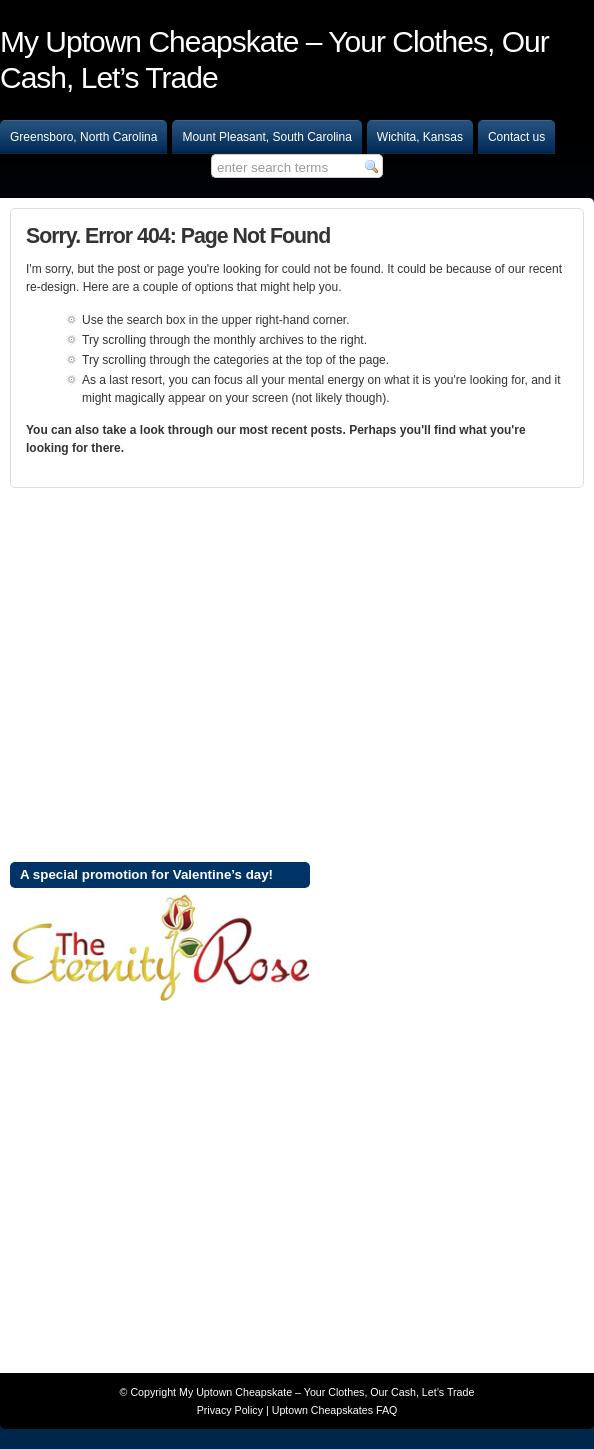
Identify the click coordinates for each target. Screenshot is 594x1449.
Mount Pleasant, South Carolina (266, 137)
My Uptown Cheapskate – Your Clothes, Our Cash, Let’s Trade (326, 1392)
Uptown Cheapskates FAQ (335, 1410)
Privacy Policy (230, 1410)
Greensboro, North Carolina (83, 137)
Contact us (516, 137)
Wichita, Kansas (420, 137)
